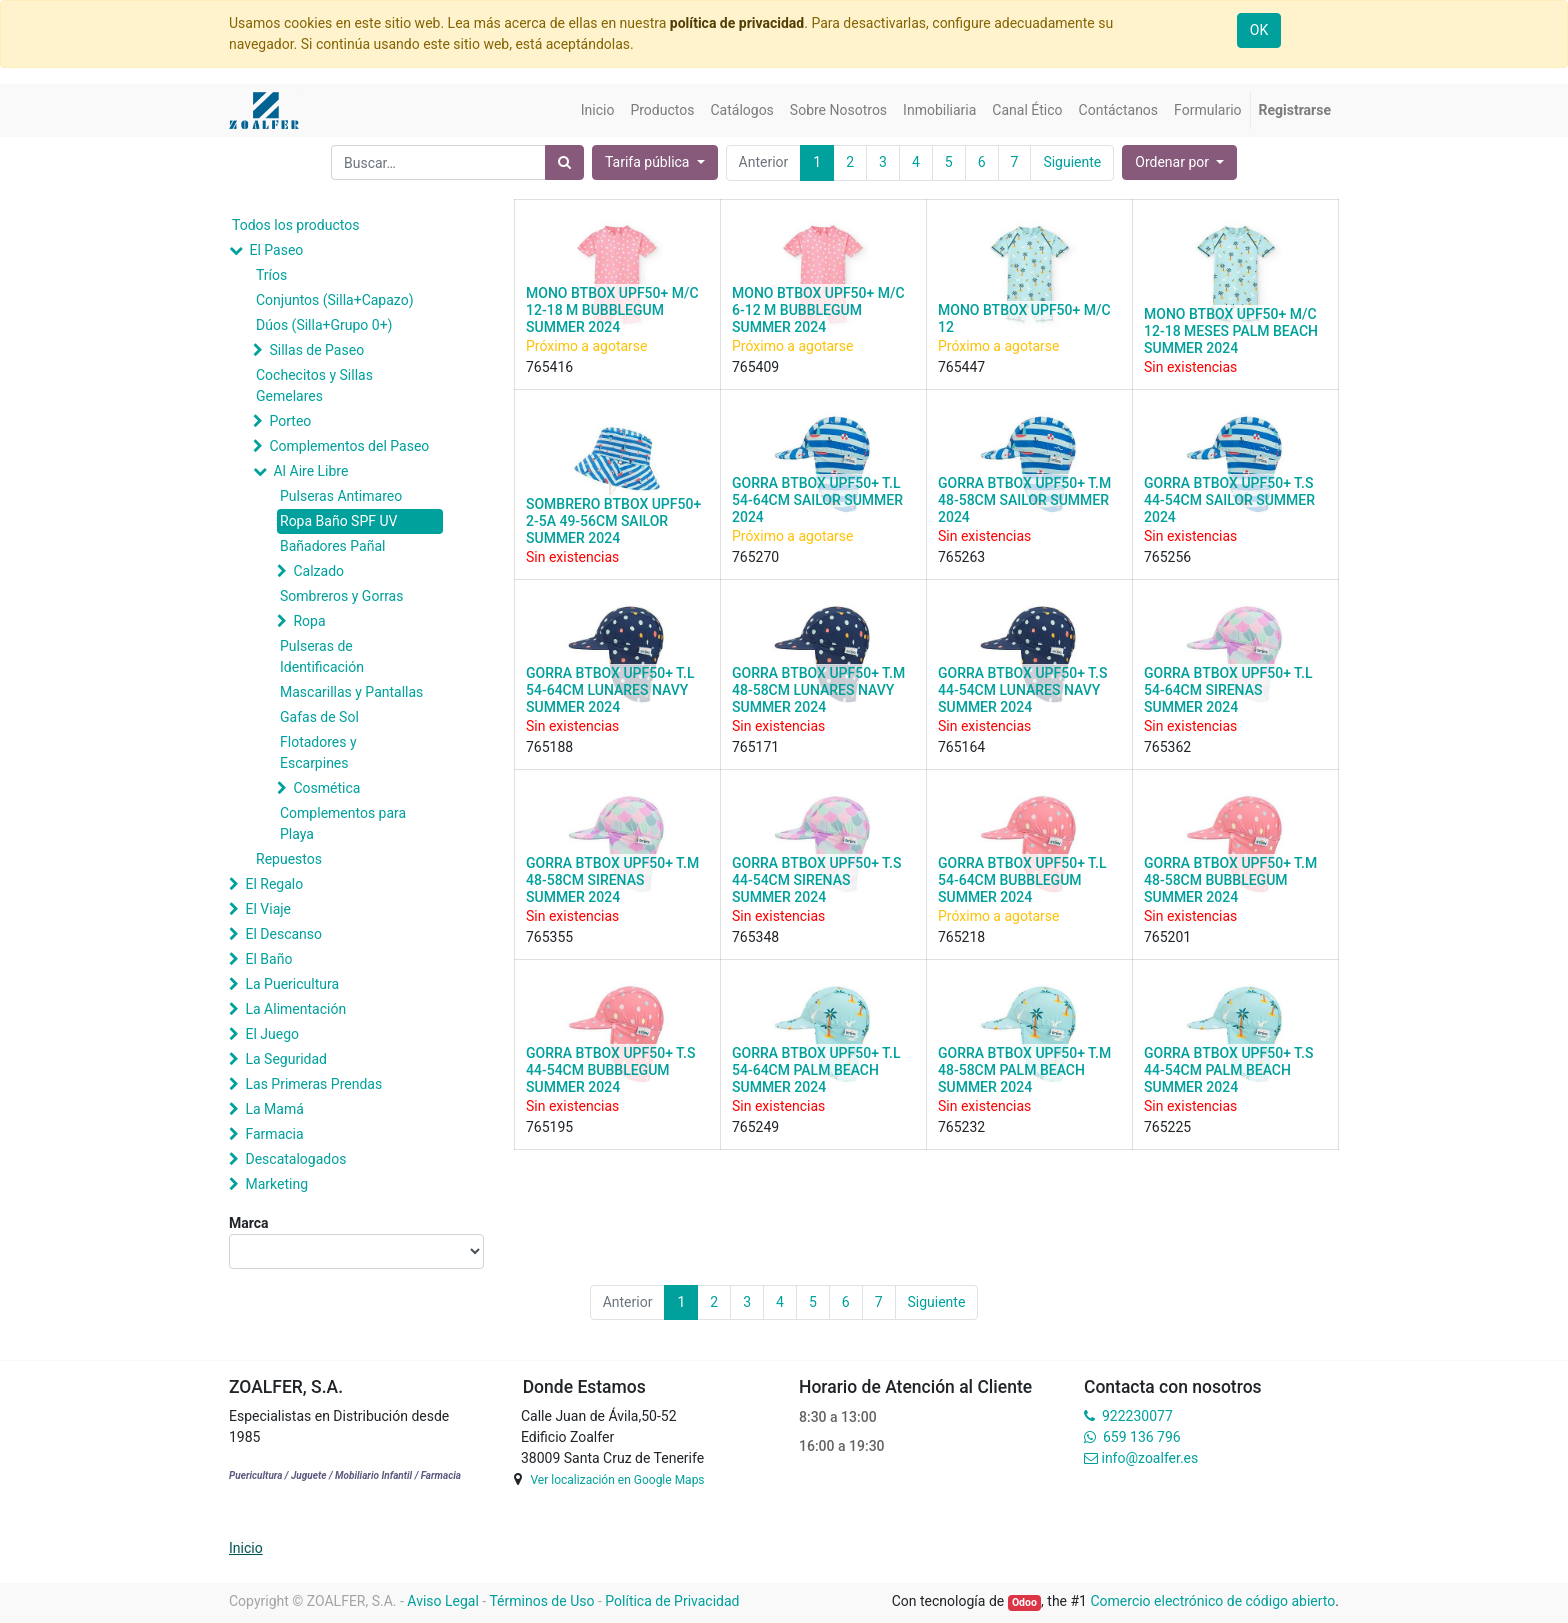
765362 (1167, 747)
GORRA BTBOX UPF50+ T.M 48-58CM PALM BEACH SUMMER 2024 (1024, 1070)
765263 (961, 557)
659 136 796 (1141, 1437)
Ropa (309, 621)
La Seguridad (286, 1059)
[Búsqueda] (564, 162)
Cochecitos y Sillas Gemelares (314, 385)
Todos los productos (295, 225)
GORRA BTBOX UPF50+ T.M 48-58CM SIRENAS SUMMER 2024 (612, 880)
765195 (549, 1127)
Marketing (276, 1184)
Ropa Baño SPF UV (338, 521)
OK (1259, 30)
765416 (549, 367)
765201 (1167, 937)
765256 (1167, 557)
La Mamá (274, 1109)
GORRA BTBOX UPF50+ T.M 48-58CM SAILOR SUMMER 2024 (1024, 500)
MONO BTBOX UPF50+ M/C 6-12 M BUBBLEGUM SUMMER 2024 (818, 310)
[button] (1179, 162)
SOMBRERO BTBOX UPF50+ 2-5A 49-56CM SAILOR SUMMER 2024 (613, 521)
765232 (961, 1127)
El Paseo (276, 250)
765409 (755, 367)
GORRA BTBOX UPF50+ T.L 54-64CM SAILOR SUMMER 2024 (817, 500)
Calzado (318, 571)
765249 (755, 1127)
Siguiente (1072, 162)
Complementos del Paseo (349, 446)
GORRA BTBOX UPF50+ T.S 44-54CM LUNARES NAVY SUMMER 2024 (1022, 690)
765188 (549, 747)
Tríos (271, 275)
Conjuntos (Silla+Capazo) (335, 300)
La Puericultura (292, 984)
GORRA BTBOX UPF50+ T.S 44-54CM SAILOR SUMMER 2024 (1229, 500)
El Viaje (268, 909)
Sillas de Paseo (316, 350)
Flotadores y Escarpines (318, 752)
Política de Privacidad (672, 1601)
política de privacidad (737, 23)
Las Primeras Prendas (313, 1084)
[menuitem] (598, 110)
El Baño (268, 959)
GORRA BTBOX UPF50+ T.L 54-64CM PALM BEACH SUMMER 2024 (816, 1070)
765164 (961, 747)
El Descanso (283, 934)
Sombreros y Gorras (341, 596)
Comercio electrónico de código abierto (1212, 1601)
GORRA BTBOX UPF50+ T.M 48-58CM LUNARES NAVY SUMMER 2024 (818, 690)
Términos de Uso (541, 1601)
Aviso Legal (443, 1601)
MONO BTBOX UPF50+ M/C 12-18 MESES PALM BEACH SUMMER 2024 (1231, 331)
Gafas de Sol (319, 717)
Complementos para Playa (343, 823)
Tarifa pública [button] (649, 162)
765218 (961, 937)
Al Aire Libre (310, 471)
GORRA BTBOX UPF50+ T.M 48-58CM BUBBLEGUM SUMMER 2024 (1230, 880)
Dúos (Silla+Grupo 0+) (324, 325)
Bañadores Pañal (332, 546)
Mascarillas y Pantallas (351, 692)
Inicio (246, 1548)
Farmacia (274, 1134)
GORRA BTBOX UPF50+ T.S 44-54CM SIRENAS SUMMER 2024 (816, 880)
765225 (1167, 1127)
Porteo (290, 421)
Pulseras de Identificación (322, 656)
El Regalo (274, 884)
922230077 (1137, 1416)
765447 (961, 367)
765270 (755, 557)
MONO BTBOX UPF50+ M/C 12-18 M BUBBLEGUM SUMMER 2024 (612, 310)
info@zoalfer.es (1149, 1458)
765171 (755, 747)
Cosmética (326, 788)
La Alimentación (295, 1009)
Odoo (1024, 1602)
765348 (755, 937)
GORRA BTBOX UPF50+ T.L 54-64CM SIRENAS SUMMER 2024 (1228, 690)
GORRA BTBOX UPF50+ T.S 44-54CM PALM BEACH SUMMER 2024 (1228, 1070)
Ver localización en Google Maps (617, 1480)
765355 (549, 937)
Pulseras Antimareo (341, 496)
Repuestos (289, 859)
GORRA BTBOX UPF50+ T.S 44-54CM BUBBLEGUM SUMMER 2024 (610, 1070)
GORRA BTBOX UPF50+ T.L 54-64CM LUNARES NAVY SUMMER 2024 (610, 690)
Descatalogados (295, 1159)
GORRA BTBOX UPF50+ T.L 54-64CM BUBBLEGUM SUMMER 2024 (1022, 880)
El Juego (272, 1034)
